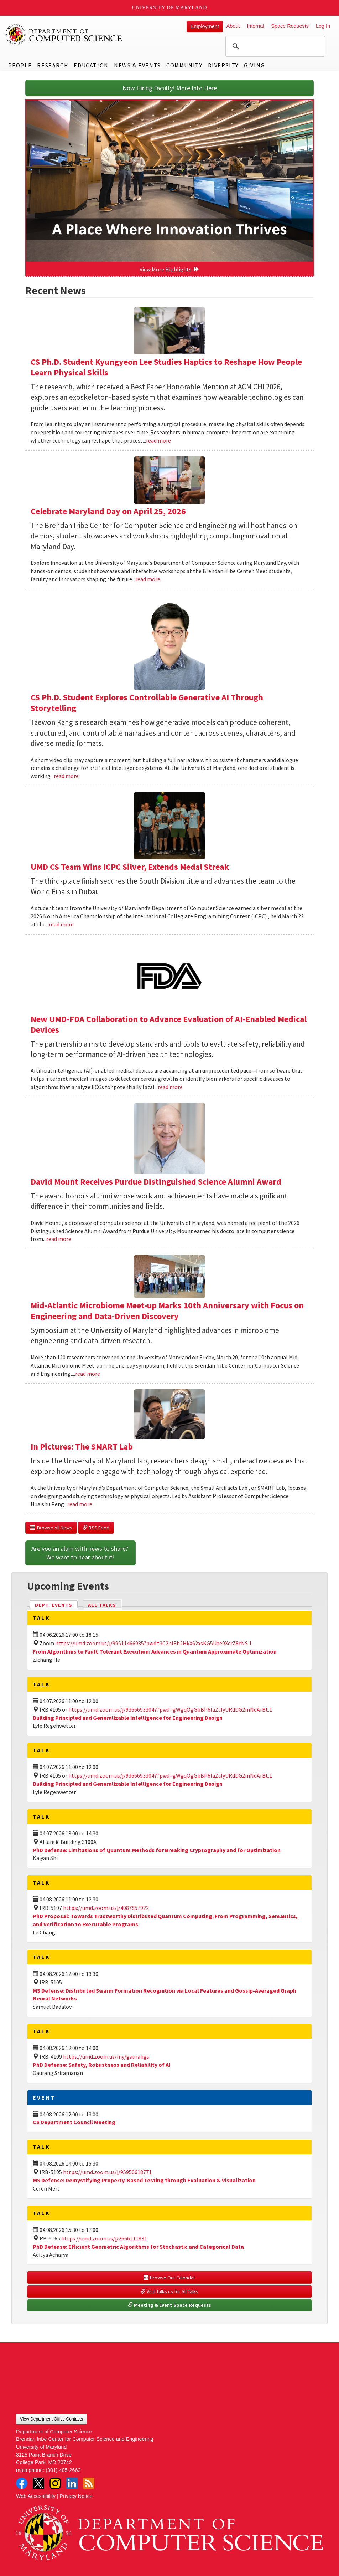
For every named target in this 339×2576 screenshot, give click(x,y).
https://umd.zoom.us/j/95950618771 (107, 2172)
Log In (323, 26)
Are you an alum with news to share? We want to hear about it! (80, 1552)
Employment (205, 26)
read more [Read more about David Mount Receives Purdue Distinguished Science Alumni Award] (58, 1238)
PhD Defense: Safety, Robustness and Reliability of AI (102, 2064)
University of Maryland (169, 7)
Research (52, 65)
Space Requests (290, 26)
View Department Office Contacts (51, 2419)
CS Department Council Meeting (74, 2122)
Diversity (223, 65)
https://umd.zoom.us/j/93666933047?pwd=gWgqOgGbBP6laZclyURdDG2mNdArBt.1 (170, 1709)
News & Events (137, 65)
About (233, 26)
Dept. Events (56, 1604)
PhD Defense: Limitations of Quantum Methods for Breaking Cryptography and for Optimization (157, 1850)
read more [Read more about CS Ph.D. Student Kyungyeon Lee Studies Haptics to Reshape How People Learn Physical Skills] (158, 440)
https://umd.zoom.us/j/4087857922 (106, 1907)
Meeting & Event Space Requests (169, 2305)
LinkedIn (72, 2483)
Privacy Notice (76, 2496)
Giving (254, 65)
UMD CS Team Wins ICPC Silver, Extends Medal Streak (130, 866)
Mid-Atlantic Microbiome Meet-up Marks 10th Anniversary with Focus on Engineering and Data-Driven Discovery (167, 1311)
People (20, 65)
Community (184, 65)
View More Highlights (169, 269)
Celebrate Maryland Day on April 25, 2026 (108, 511)
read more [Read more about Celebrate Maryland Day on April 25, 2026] (147, 579)
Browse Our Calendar (169, 2277)
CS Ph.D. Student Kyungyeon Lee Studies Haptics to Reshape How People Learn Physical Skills (166, 367)
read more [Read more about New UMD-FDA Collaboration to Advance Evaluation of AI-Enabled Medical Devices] (170, 1086)
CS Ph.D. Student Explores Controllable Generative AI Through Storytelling (147, 703)
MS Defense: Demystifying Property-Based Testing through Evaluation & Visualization (144, 2180)
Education (91, 65)
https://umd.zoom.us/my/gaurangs (106, 2056)
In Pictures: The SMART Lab (82, 1446)
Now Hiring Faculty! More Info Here (169, 88)
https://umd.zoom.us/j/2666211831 (104, 2238)
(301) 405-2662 (63, 2470)
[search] (274, 46)
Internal (255, 26)
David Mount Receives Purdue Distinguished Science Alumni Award (156, 1181)
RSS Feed (96, 1527)
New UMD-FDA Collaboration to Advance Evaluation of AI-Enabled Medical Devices (169, 1024)
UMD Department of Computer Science (64, 34)
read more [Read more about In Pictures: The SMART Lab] (79, 1504)
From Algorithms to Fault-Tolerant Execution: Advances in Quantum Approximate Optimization (155, 1651)
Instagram (55, 2483)
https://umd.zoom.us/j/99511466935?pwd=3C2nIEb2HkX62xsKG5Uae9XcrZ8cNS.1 (153, 1643)
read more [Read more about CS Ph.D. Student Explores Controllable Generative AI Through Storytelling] (66, 776)
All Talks (102, 1605)
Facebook (21, 2483)
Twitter (38, 2483)
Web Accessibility (36, 2496)
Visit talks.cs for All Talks (169, 2291)
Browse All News (51, 1527)
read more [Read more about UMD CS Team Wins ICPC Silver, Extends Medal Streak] (61, 924)
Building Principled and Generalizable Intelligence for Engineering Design (128, 1717)
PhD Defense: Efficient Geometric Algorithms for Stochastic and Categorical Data (138, 2246)
